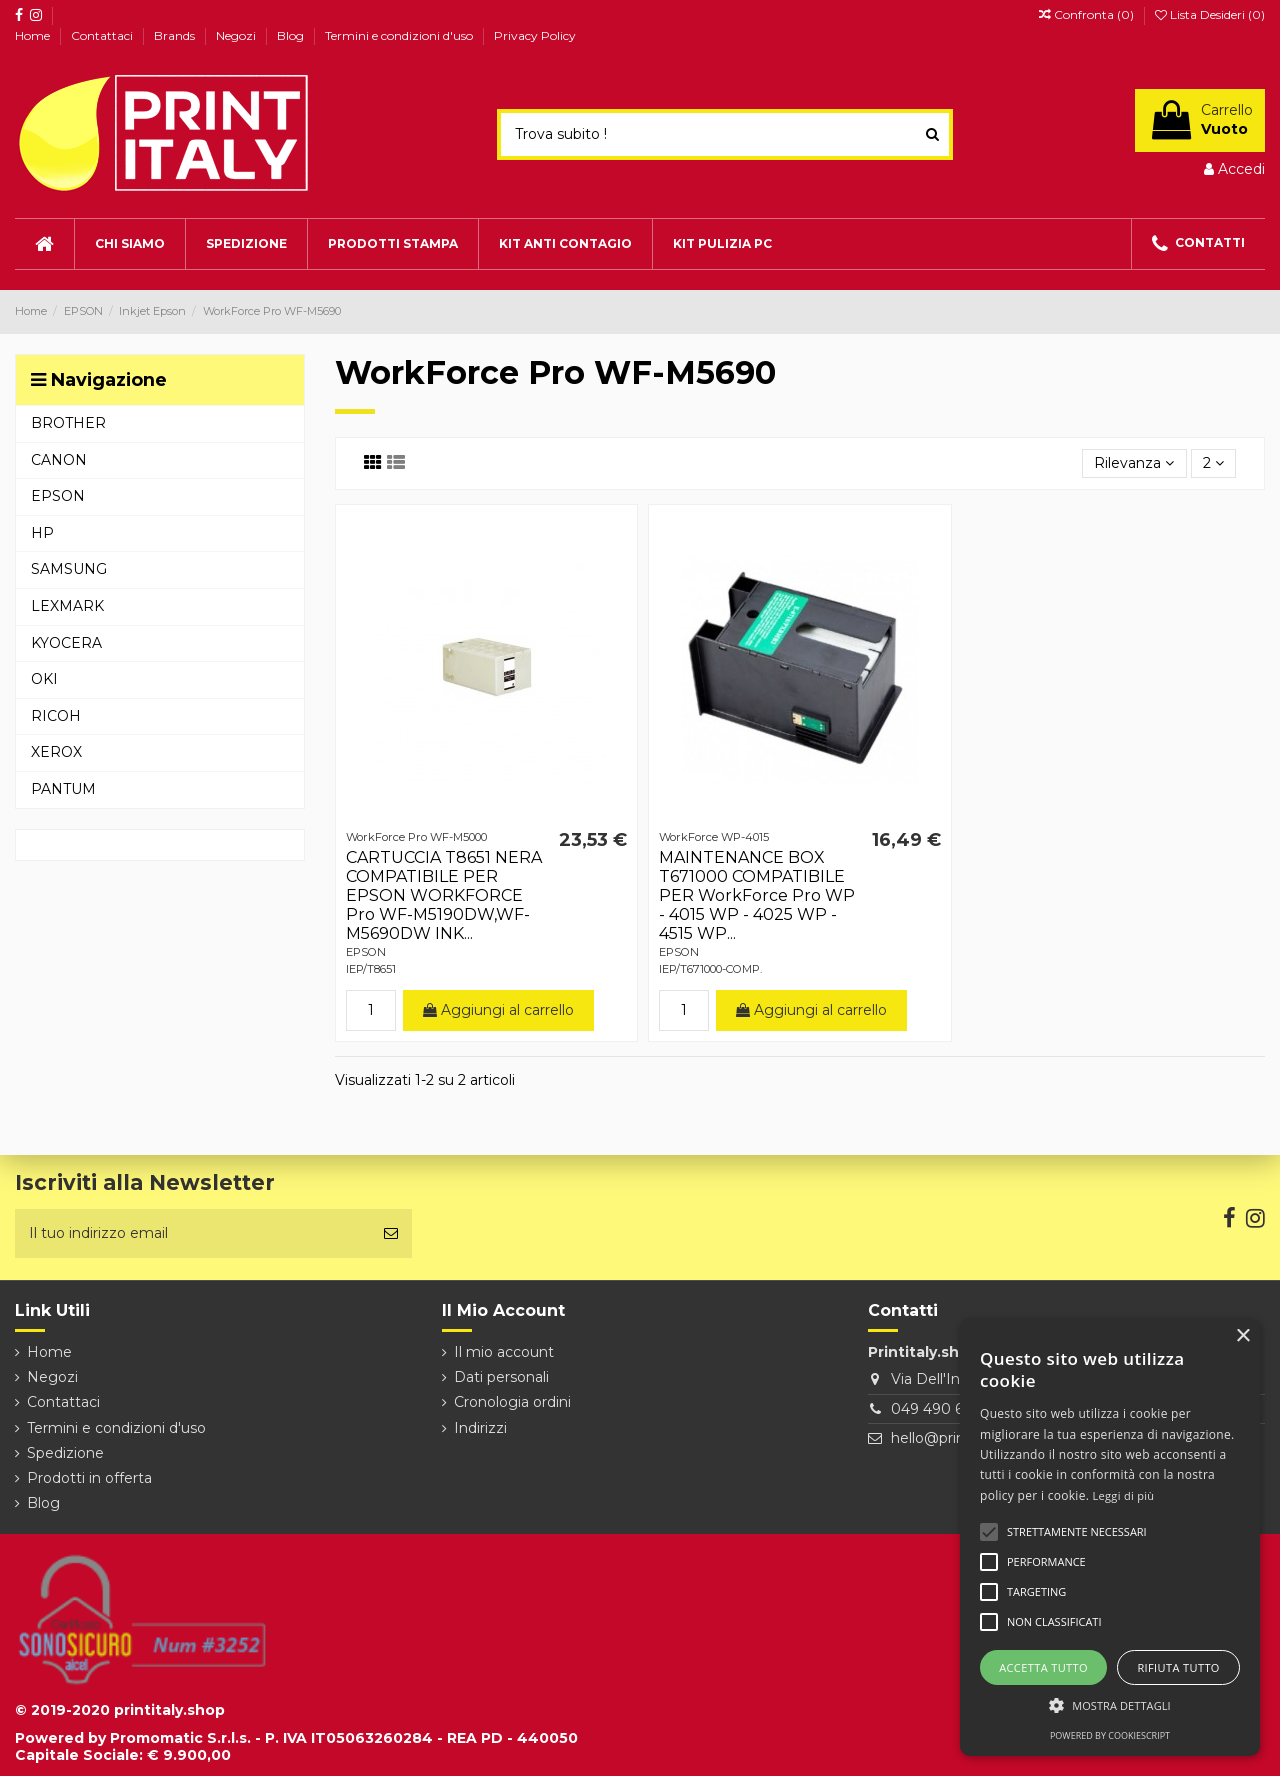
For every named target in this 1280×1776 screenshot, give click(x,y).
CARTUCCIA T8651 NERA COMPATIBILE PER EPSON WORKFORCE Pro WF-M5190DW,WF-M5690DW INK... (444, 896)
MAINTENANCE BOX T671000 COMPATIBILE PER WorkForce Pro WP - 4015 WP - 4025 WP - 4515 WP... (757, 896)
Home (34, 35)
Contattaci (103, 35)
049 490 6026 (940, 1409)
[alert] (1110, 1537)
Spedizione (65, 1453)
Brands (176, 35)
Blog (292, 35)
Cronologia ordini (512, 1402)
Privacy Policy (535, 35)
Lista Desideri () (1210, 14)
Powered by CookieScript (1110, 1735)
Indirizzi (480, 1428)
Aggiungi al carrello (498, 1010)
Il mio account (504, 1352)
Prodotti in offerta (89, 1478)
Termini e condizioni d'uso (400, 35)
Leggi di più (1124, 1495)
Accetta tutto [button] (1043, 1667)
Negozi (237, 35)
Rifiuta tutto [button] (1178, 1667)
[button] (1110, 1705)
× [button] (1242, 1336)
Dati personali (501, 1377)
